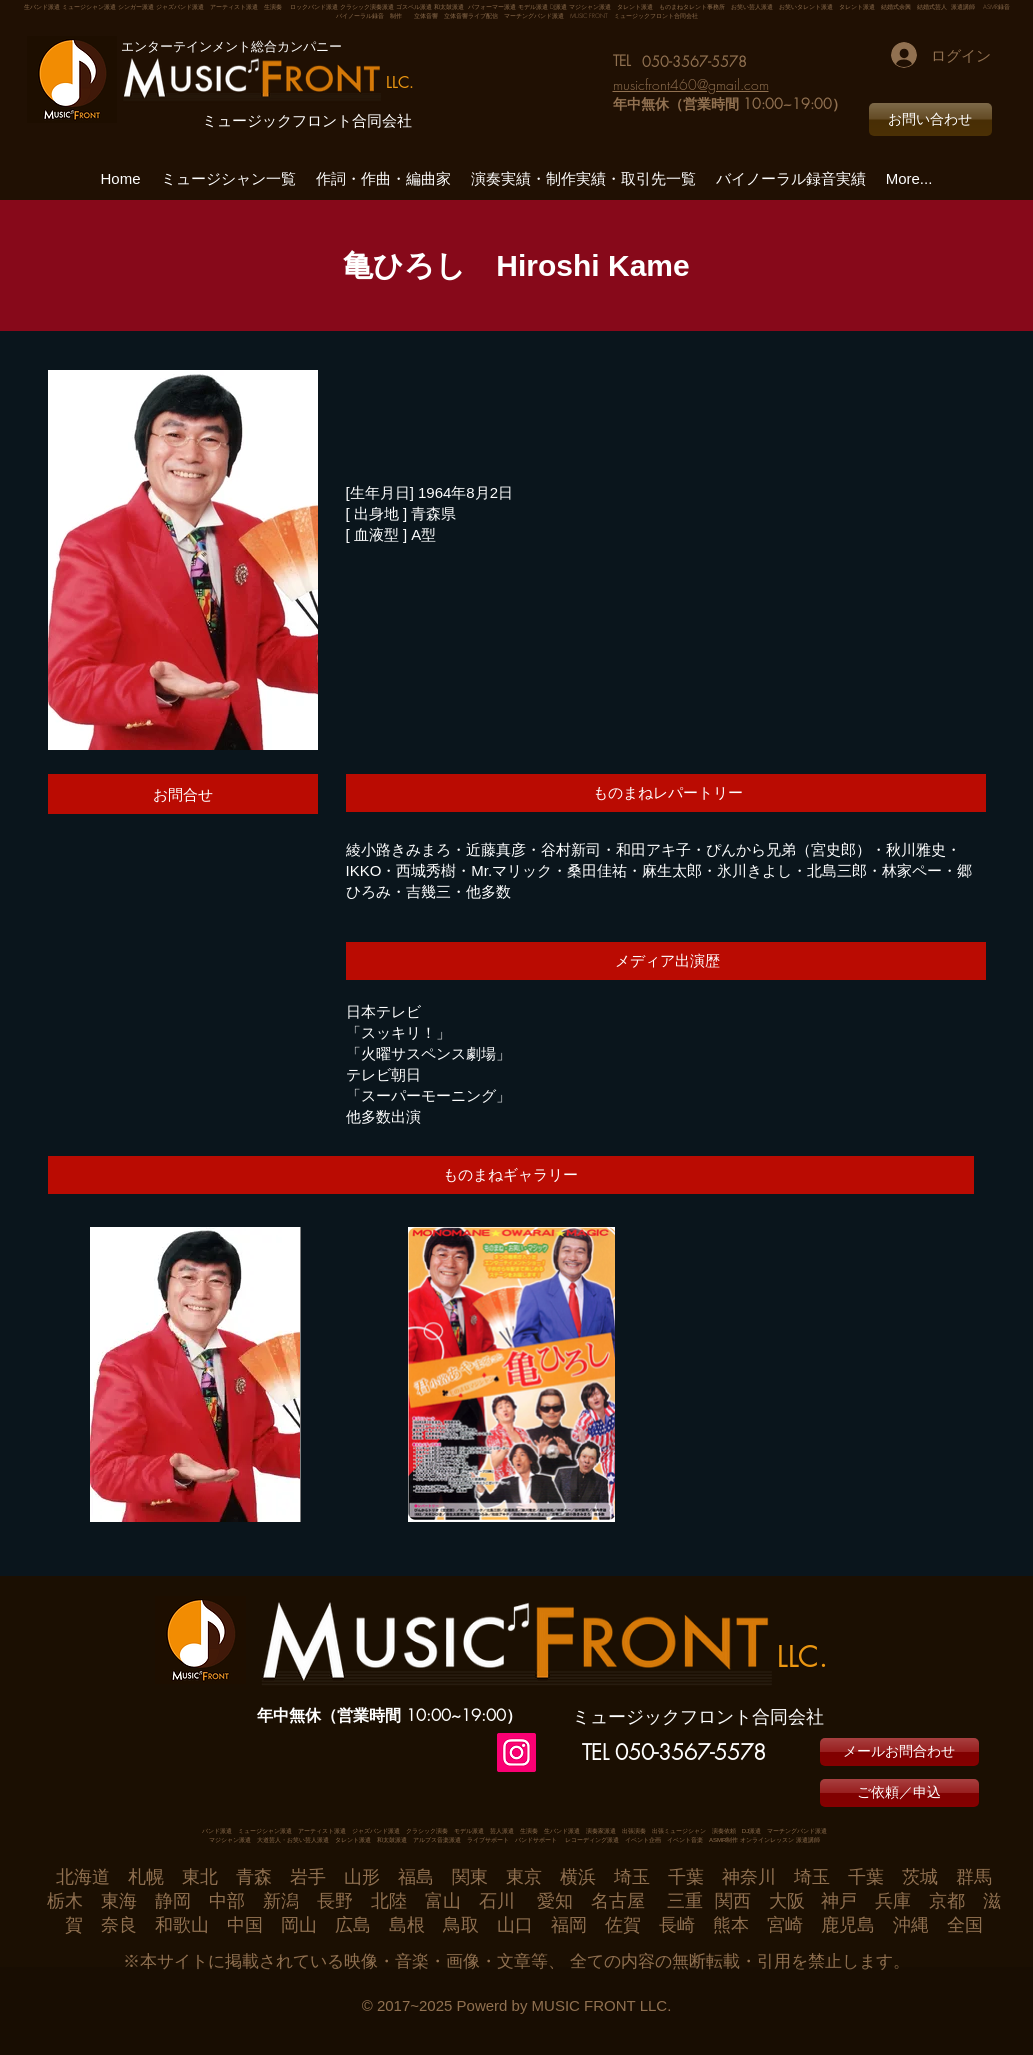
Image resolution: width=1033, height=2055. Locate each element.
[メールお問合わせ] (899, 1752)
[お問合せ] (183, 794)
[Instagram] (516, 1752)
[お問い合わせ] (930, 119)
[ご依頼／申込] (899, 1793)
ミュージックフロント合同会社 (307, 121)
